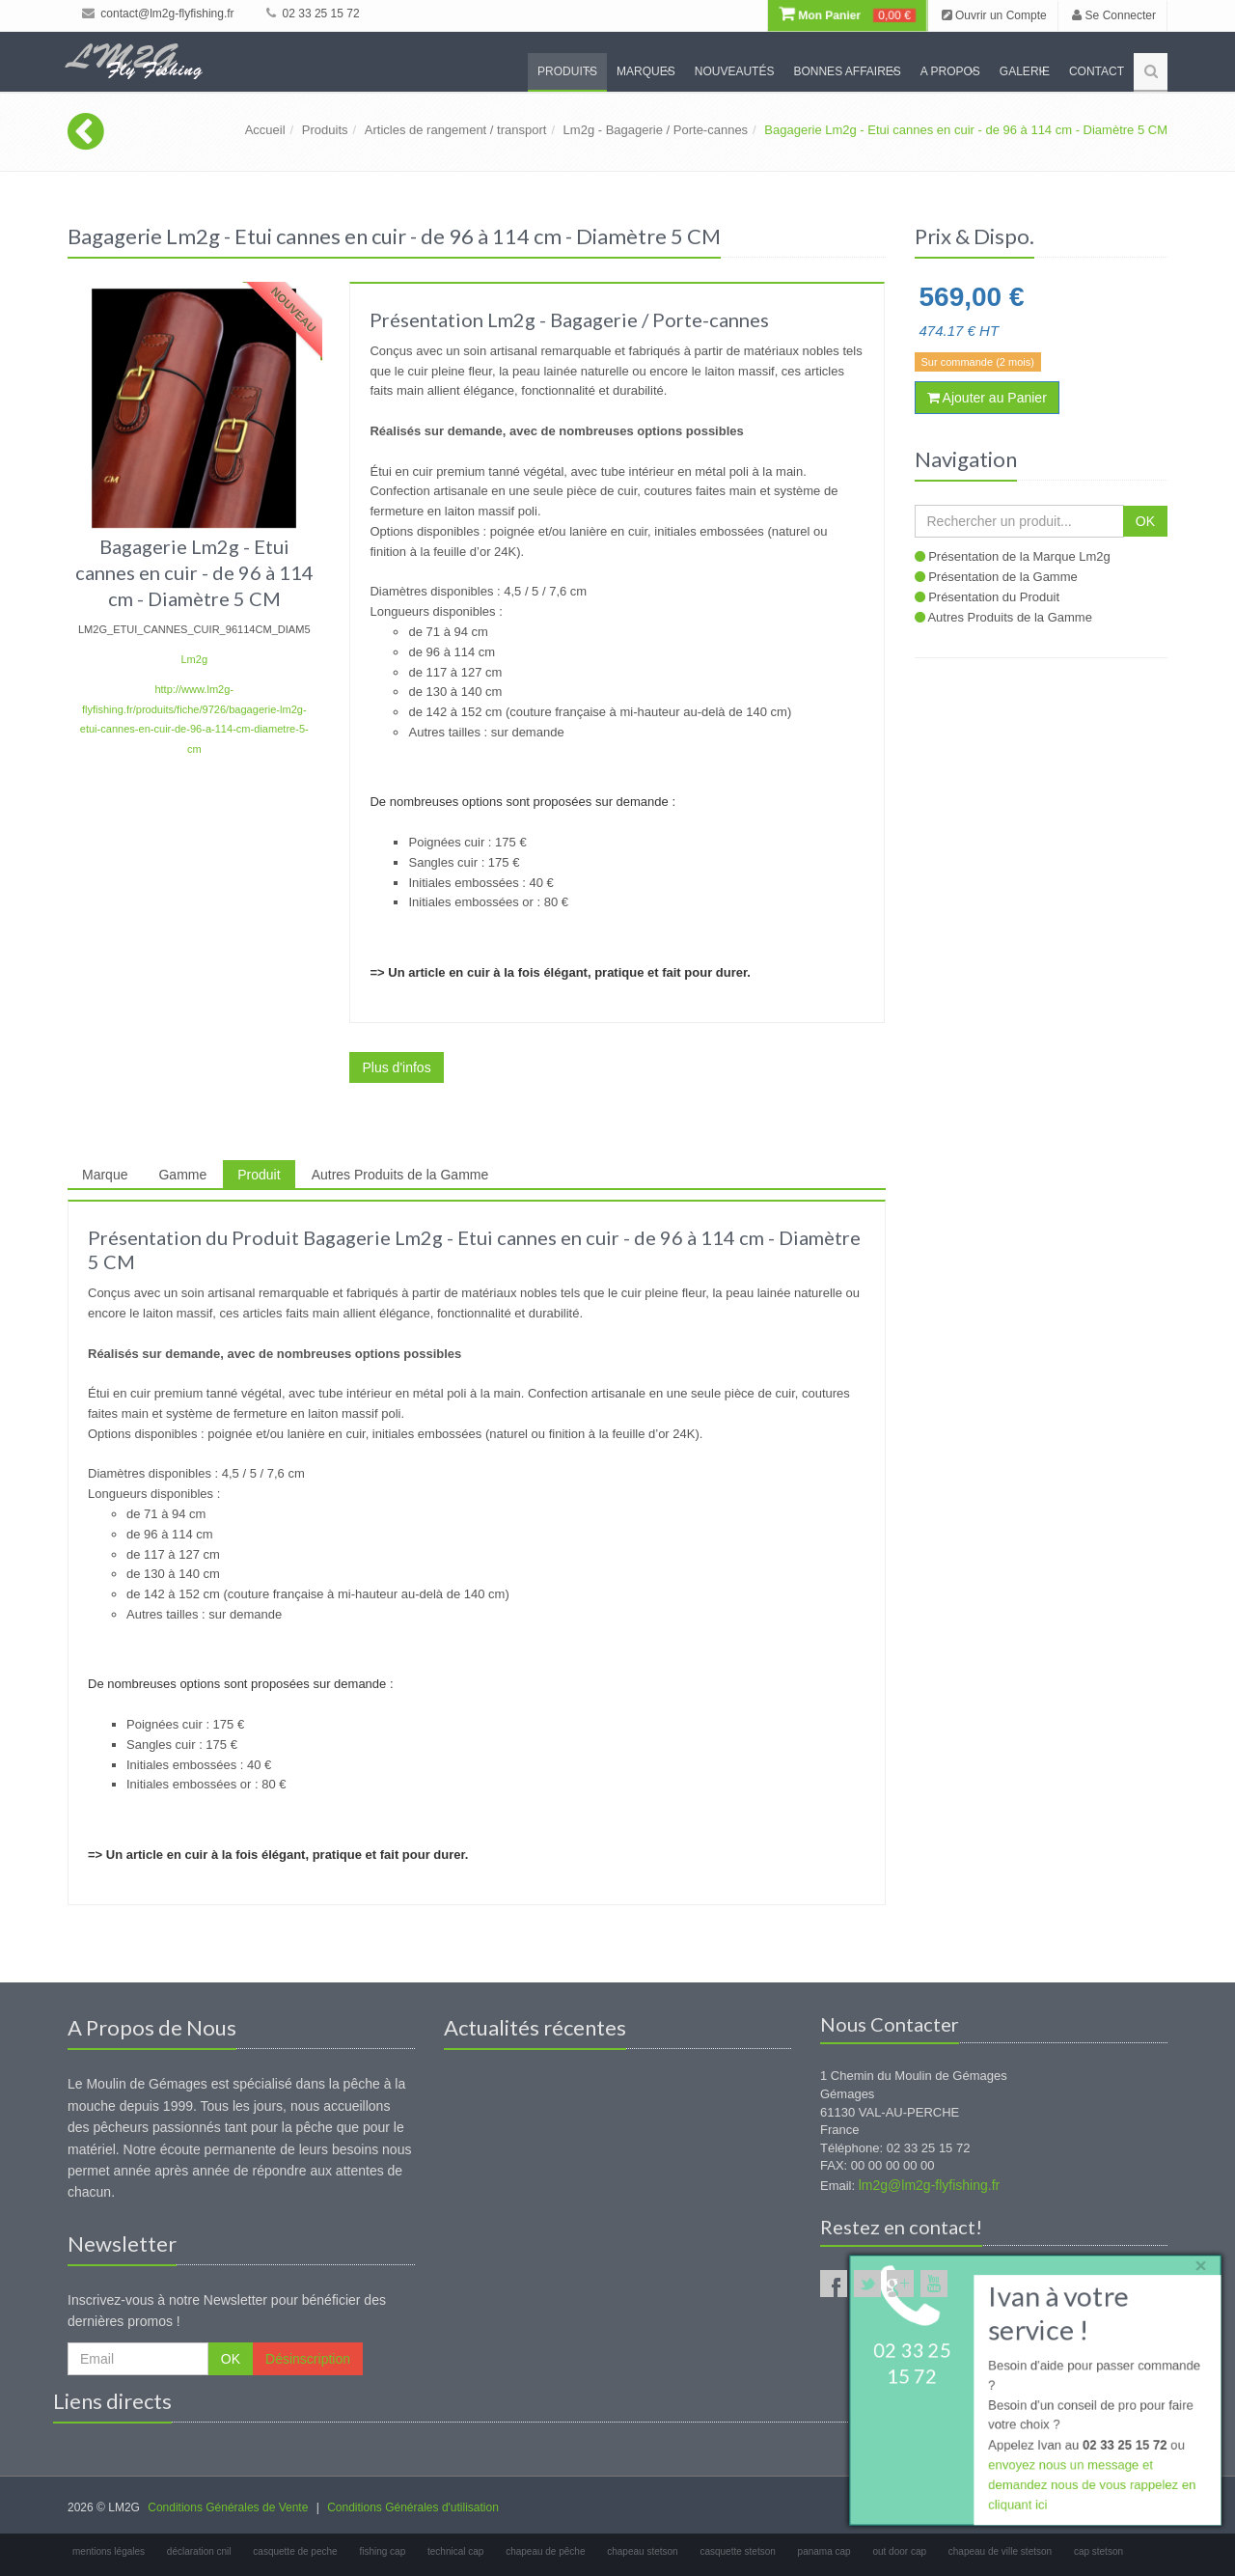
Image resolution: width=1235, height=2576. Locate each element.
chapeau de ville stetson (1000, 2551)
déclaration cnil (199, 2551)
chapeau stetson (642, 2551)
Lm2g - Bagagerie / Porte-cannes (656, 130)
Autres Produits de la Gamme (400, 1174)
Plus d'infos (396, 1067)
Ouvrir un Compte (994, 15)
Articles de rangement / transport (456, 130)
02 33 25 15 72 (312, 13)
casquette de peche (295, 2551)
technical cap (455, 2551)
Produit (258, 1174)
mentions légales (108, 2551)
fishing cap (382, 2551)
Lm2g (193, 659)
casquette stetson (737, 2551)
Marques (646, 71)
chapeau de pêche (545, 2551)
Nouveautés (735, 71)
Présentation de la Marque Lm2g (1019, 556)
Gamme (182, 1174)
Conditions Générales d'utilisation (413, 2507)
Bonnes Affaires (846, 71)
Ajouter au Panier (987, 397)
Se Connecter (1114, 15)
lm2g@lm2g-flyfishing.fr (929, 2185)
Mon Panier (847, 15)
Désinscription (307, 2359)
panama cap (824, 2551)
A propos (950, 71)
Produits (567, 71)
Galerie (1025, 71)
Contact (1096, 71)
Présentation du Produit (993, 597)
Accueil (265, 130)
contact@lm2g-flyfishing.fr (158, 13)
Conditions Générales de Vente (228, 2507)
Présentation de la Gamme (1003, 576)
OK (1145, 521)
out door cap (899, 2551)
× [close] (1199, 2264)
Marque (104, 1174)
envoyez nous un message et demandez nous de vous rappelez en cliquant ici (1091, 2485)
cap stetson (1098, 2551)
